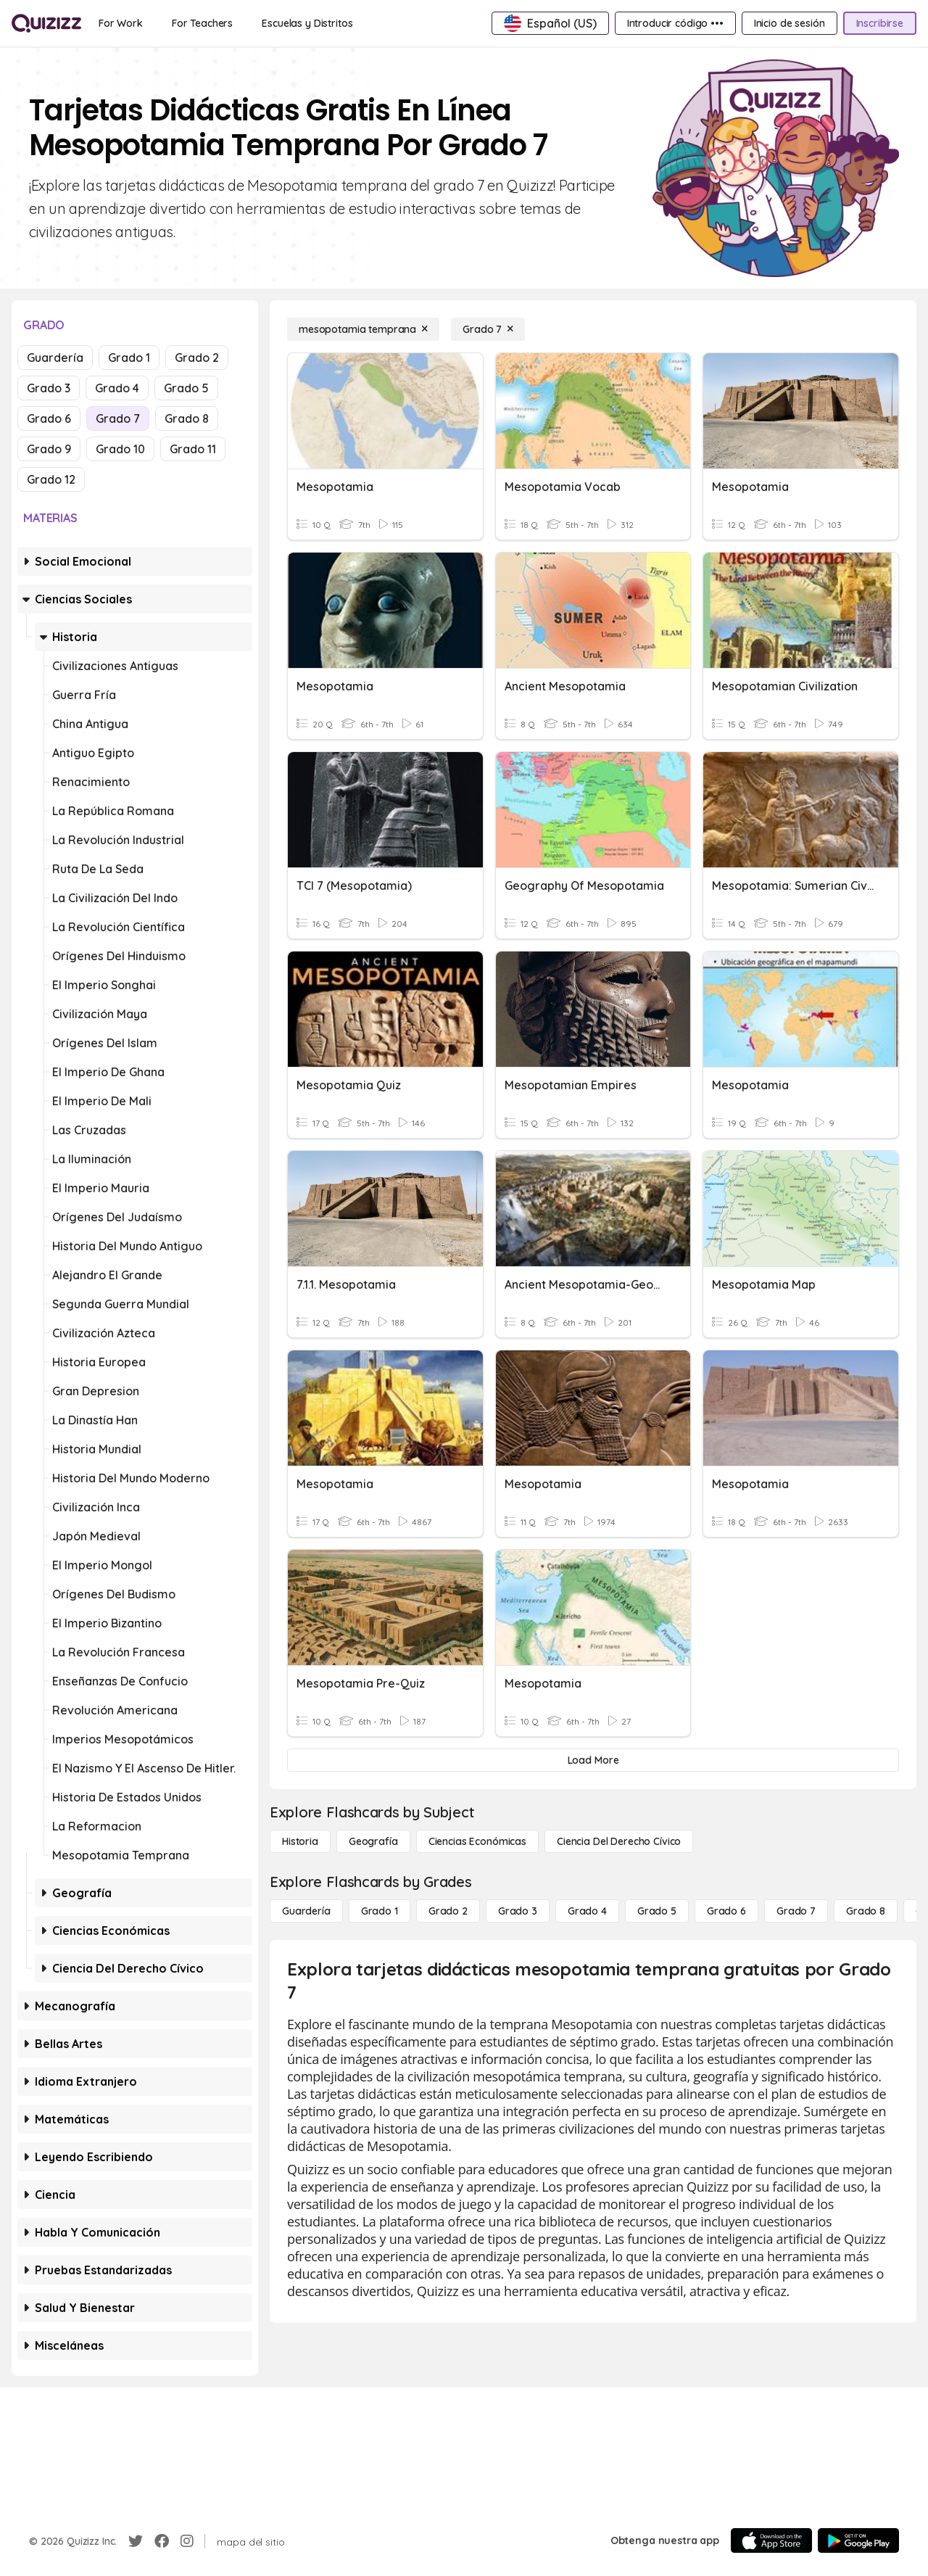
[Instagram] (187, 2541)
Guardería (55, 357)
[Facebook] (161, 2541)
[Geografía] (373, 1841)
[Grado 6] (726, 1911)
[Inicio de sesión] (789, 23)
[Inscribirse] (879, 23)
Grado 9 (49, 449)
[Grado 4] (587, 1911)
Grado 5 (186, 388)
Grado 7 (118, 418)
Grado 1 (129, 357)
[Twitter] (135, 2541)
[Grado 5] (657, 1911)
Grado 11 (193, 449)
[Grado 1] (379, 1911)
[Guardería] (306, 1911)
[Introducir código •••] (675, 23)
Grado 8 (187, 418)
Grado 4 (117, 388)
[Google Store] (858, 2540)
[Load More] (593, 1760)
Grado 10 (120, 449)
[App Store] (771, 2540)
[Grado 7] (488, 329)
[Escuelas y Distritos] (307, 23)
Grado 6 (49, 418)
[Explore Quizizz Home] (46, 23)
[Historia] (300, 1841)
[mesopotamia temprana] (363, 329)
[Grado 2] (448, 1911)
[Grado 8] (866, 1911)
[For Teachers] (202, 23)
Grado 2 (197, 357)
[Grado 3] (518, 1911)
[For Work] (120, 23)
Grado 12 (51, 479)
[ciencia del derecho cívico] (618, 1841)
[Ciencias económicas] (477, 1841)
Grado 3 (48, 388)
